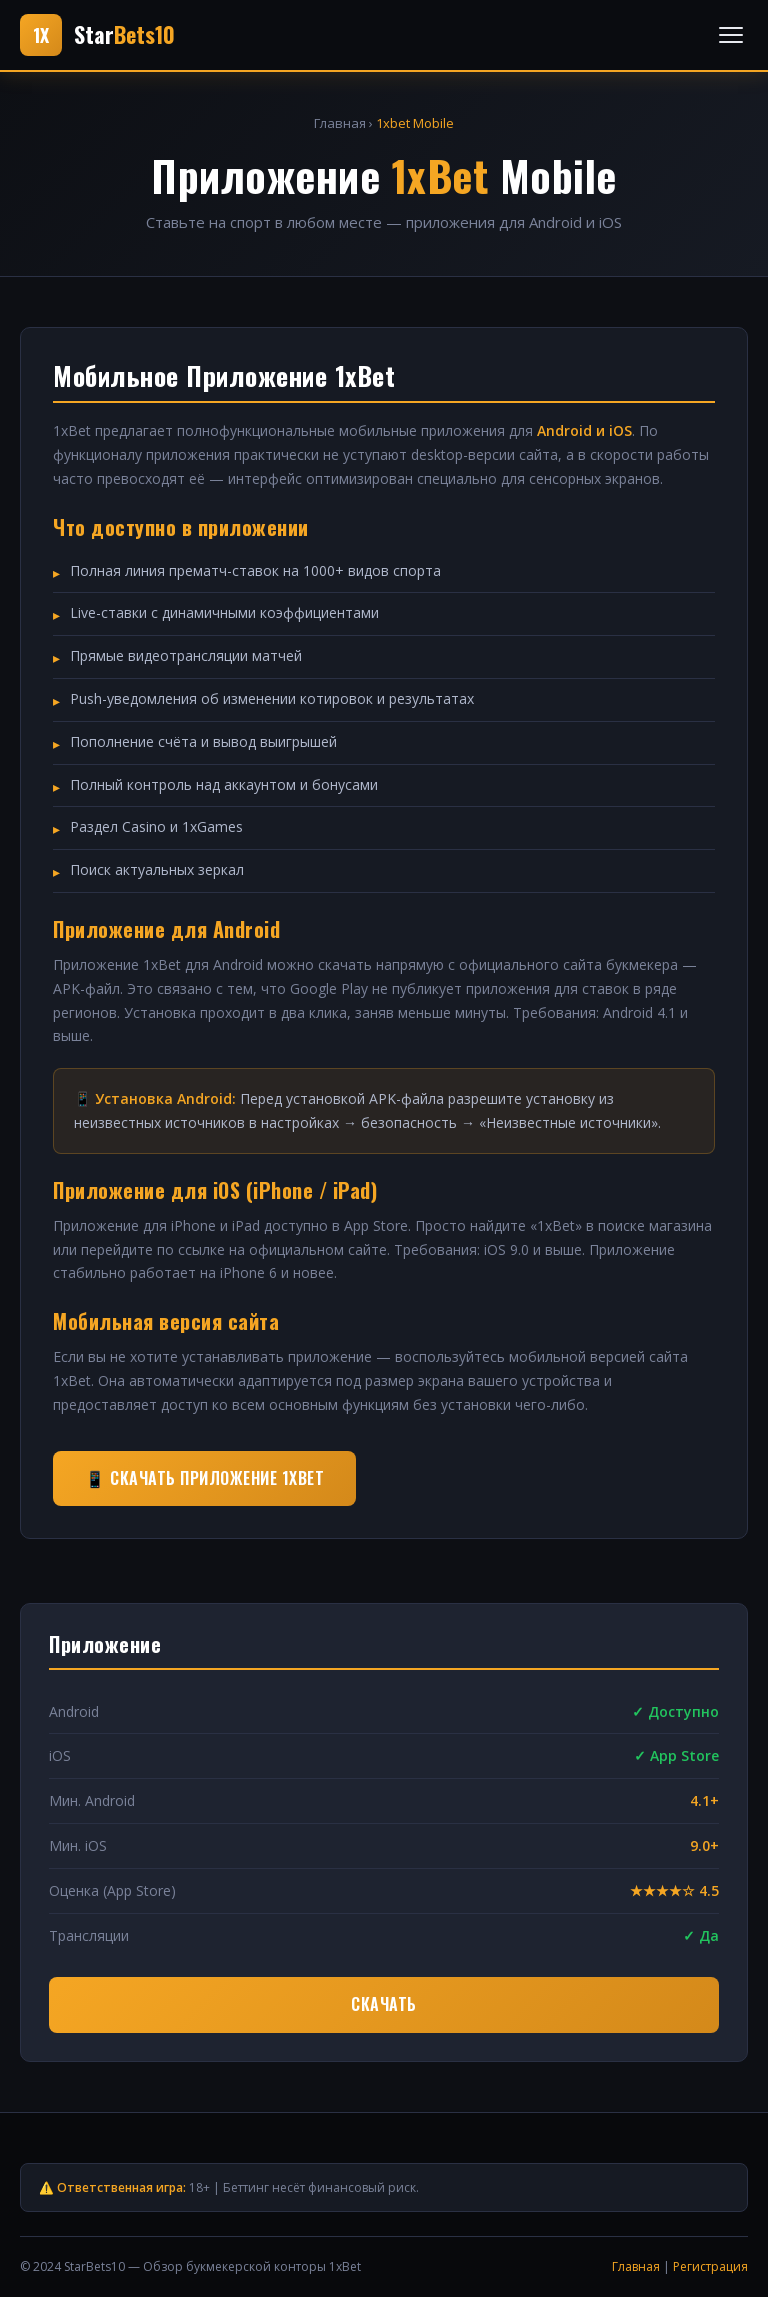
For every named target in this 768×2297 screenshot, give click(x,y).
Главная (340, 123)
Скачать (384, 2004)
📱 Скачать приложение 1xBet (204, 1478)
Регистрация (710, 2266)
